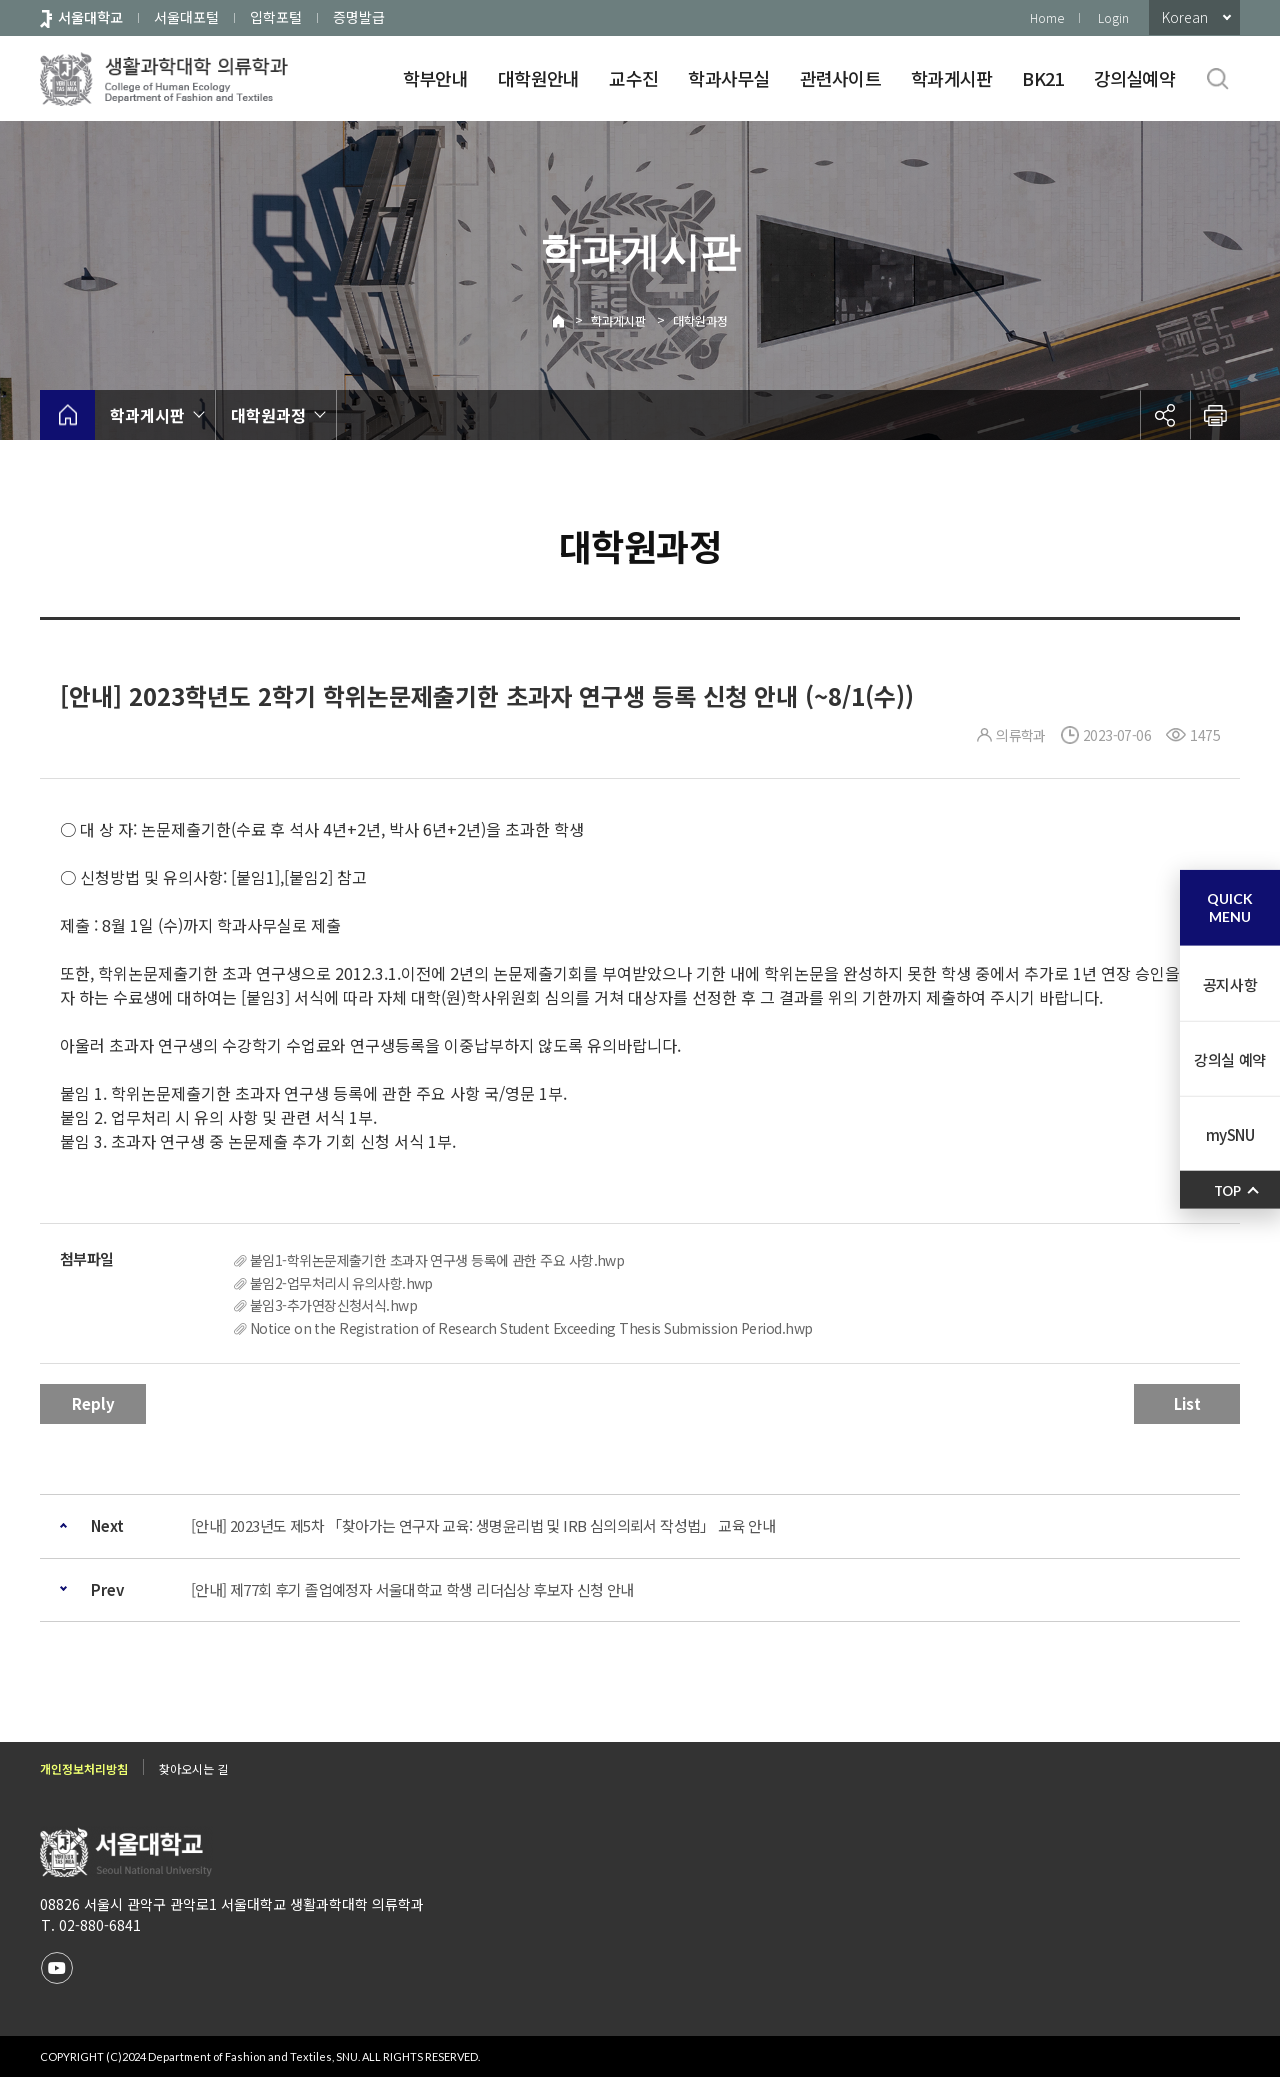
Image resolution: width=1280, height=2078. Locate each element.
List (1187, 1403)
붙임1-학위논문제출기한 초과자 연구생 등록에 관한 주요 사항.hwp (437, 1260)
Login (1113, 17)
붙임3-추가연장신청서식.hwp (333, 1305)
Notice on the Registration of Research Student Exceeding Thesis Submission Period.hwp (531, 1328)
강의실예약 (1134, 78)
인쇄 (1215, 415)
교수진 (633, 78)
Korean (1185, 17)
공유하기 (1165, 415)
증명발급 (359, 17)
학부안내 (435, 78)
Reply (93, 1403)
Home (1047, 17)
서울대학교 (90, 17)
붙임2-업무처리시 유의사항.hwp (341, 1283)
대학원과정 (700, 320)
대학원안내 (538, 78)
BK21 (1042, 78)
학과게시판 (951, 78)
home (67, 415)
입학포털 (276, 17)
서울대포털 (186, 17)
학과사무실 (728, 78)
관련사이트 (840, 78)
